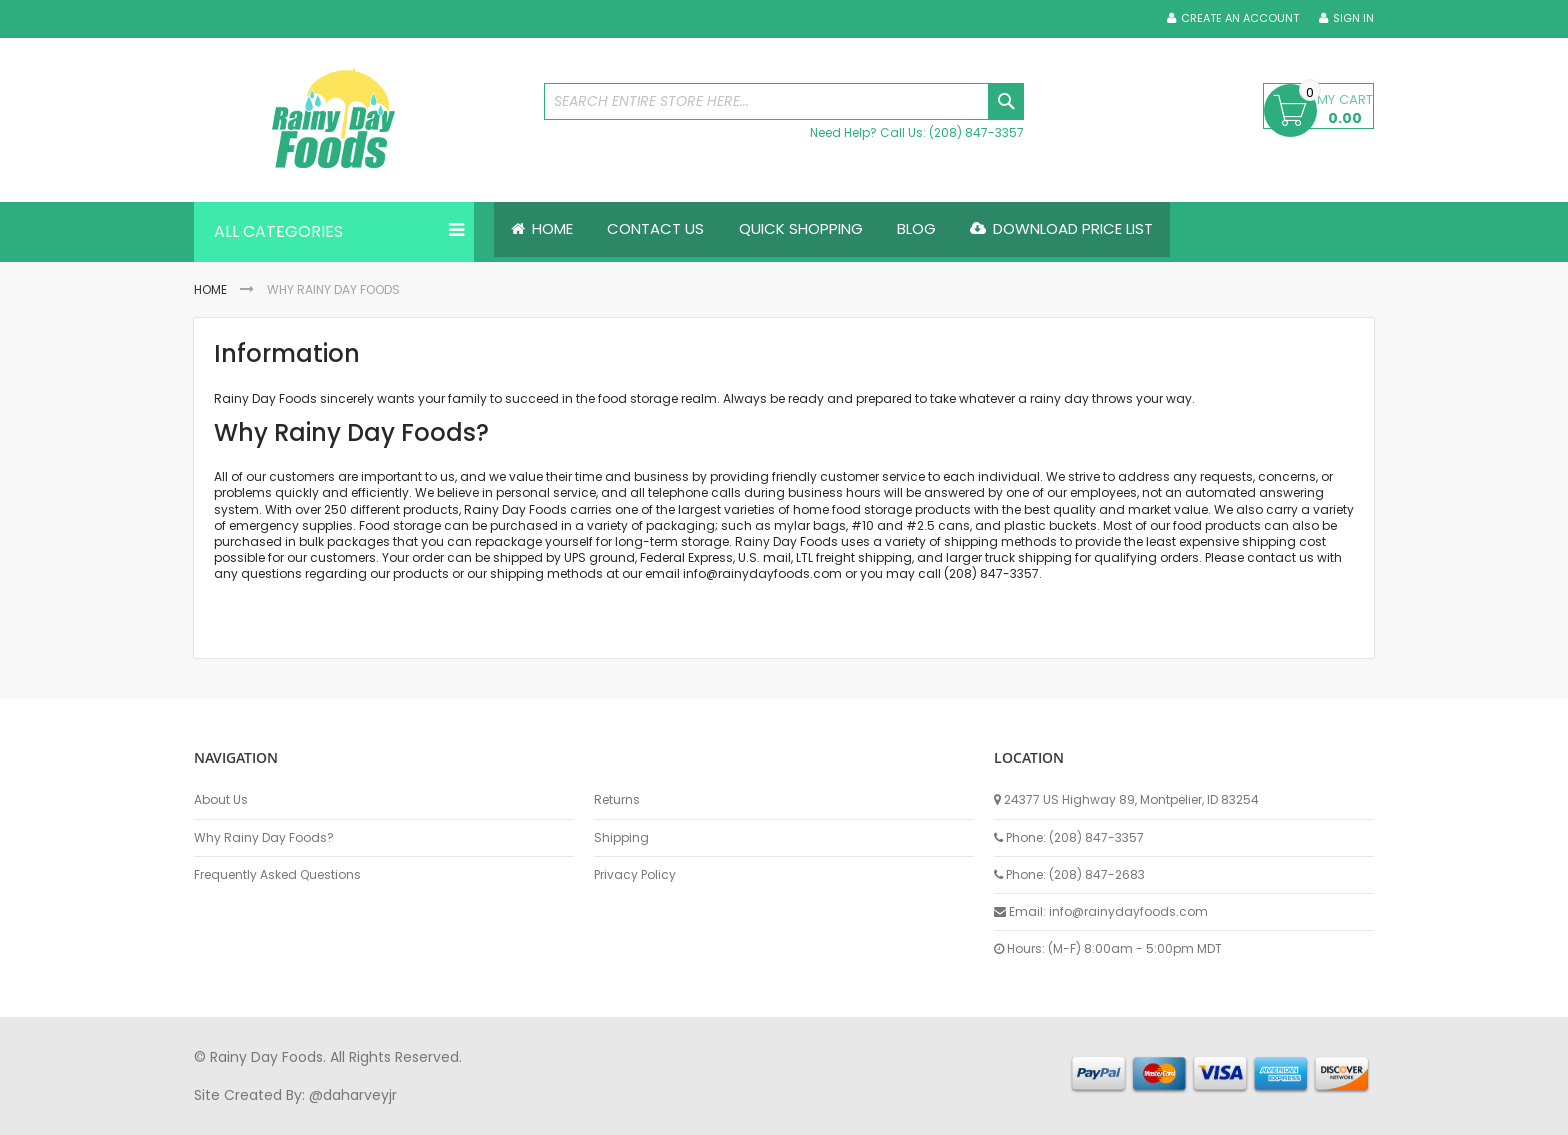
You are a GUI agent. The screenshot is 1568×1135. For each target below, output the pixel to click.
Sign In (1353, 18)
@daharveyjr (353, 1095)
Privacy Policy (635, 875)
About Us (221, 800)
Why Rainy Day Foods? (264, 838)
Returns (617, 800)
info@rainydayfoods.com (762, 574)
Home (210, 289)
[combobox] (784, 101)
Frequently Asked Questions (277, 875)
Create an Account (1240, 18)
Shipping (621, 838)
